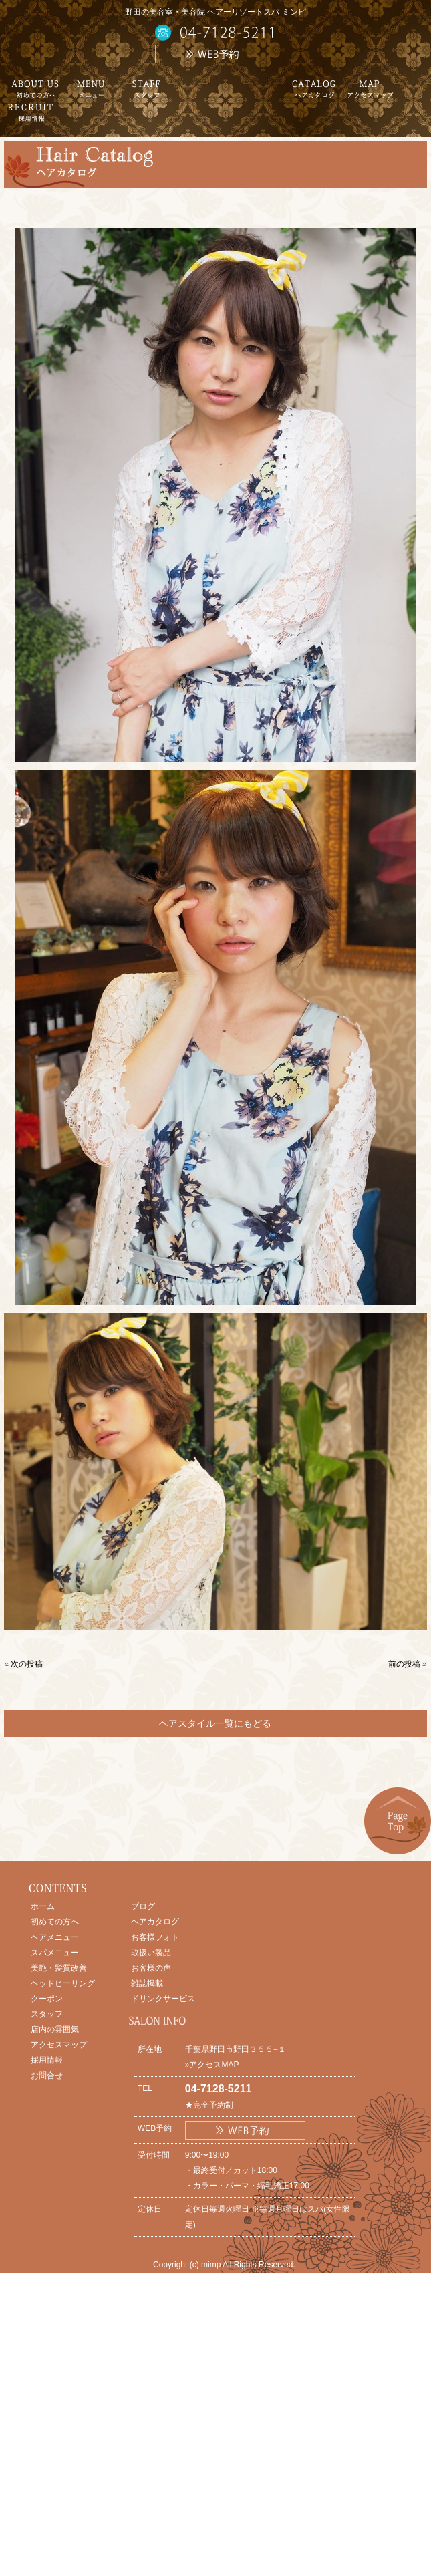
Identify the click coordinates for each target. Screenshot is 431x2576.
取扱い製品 (151, 1952)
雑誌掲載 (147, 1983)
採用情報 (47, 2060)
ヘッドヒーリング (63, 1983)
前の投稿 (404, 1664)
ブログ (143, 1906)
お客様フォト (155, 1937)
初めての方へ (55, 1921)
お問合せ (47, 2075)
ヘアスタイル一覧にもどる (215, 1723)
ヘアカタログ (155, 1921)
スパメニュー (55, 1952)
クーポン (47, 1998)
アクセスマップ (59, 2044)
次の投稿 (27, 1664)
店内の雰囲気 (55, 2029)
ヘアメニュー (55, 1937)
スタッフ (47, 2014)
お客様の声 (151, 1968)
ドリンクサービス (163, 1998)
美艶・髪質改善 (59, 1968)
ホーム (43, 1906)
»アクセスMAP (212, 2064)
